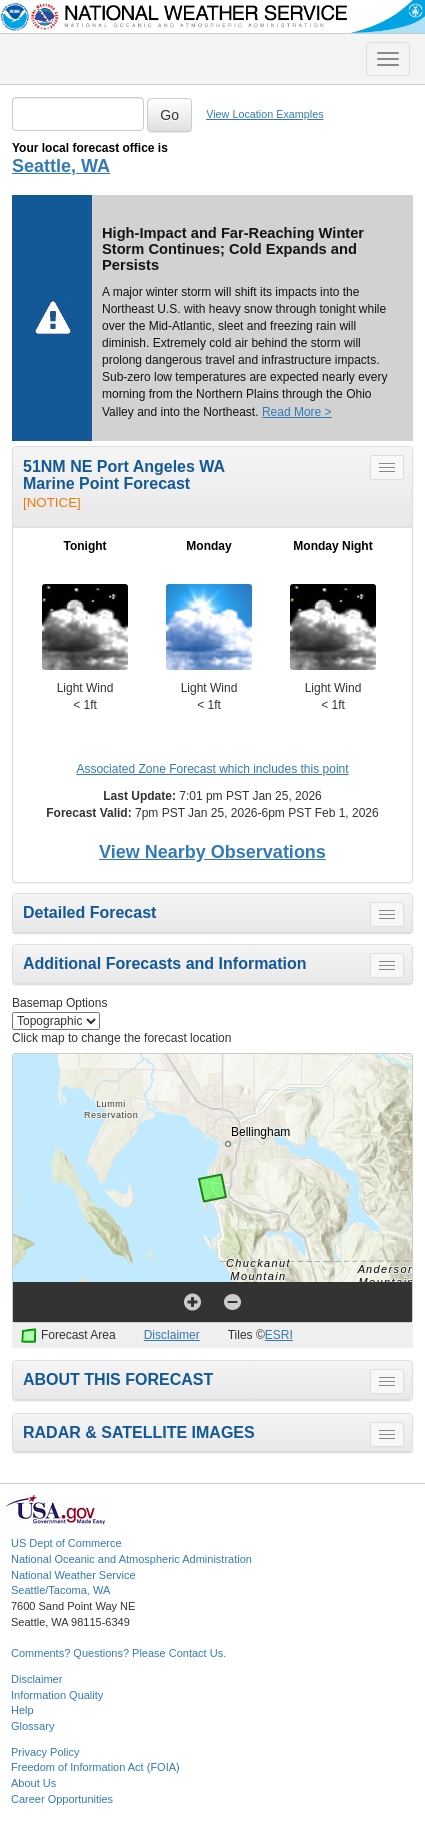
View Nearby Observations (212, 852)
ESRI (279, 1335)
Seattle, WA (61, 166)
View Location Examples (264, 114)
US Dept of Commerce (66, 1543)
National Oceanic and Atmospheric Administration (131, 1559)
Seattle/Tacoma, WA (60, 1590)
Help (22, 1710)
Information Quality (57, 1695)
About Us (33, 1783)
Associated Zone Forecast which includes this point (212, 769)
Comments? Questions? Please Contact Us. (118, 1653)
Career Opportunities (62, 1799)
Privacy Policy (45, 1752)
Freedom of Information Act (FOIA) (95, 1767)
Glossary (32, 1726)
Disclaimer (172, 1335)
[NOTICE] (52, 502)
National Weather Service (73, 1575)
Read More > (297, 412)
